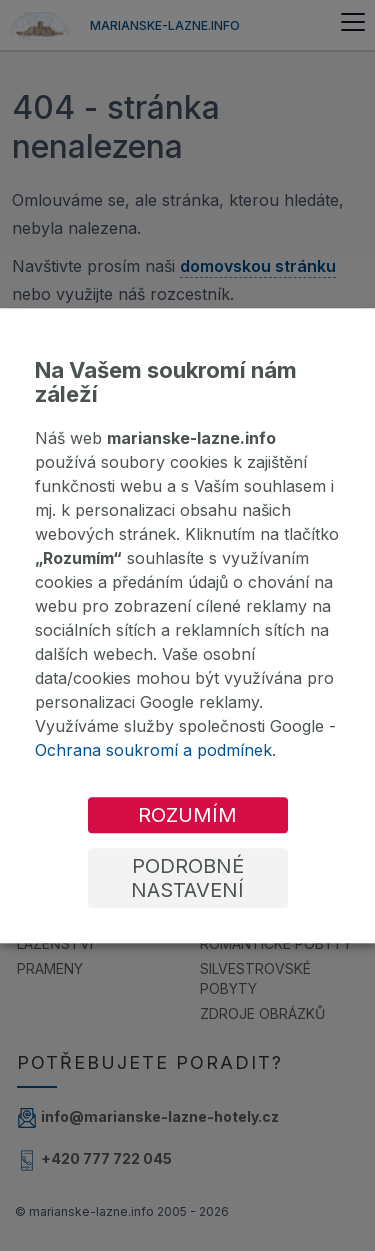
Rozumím (187, 815)
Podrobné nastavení (187, 878)
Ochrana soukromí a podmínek (153, 750)
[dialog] (187, 625)
